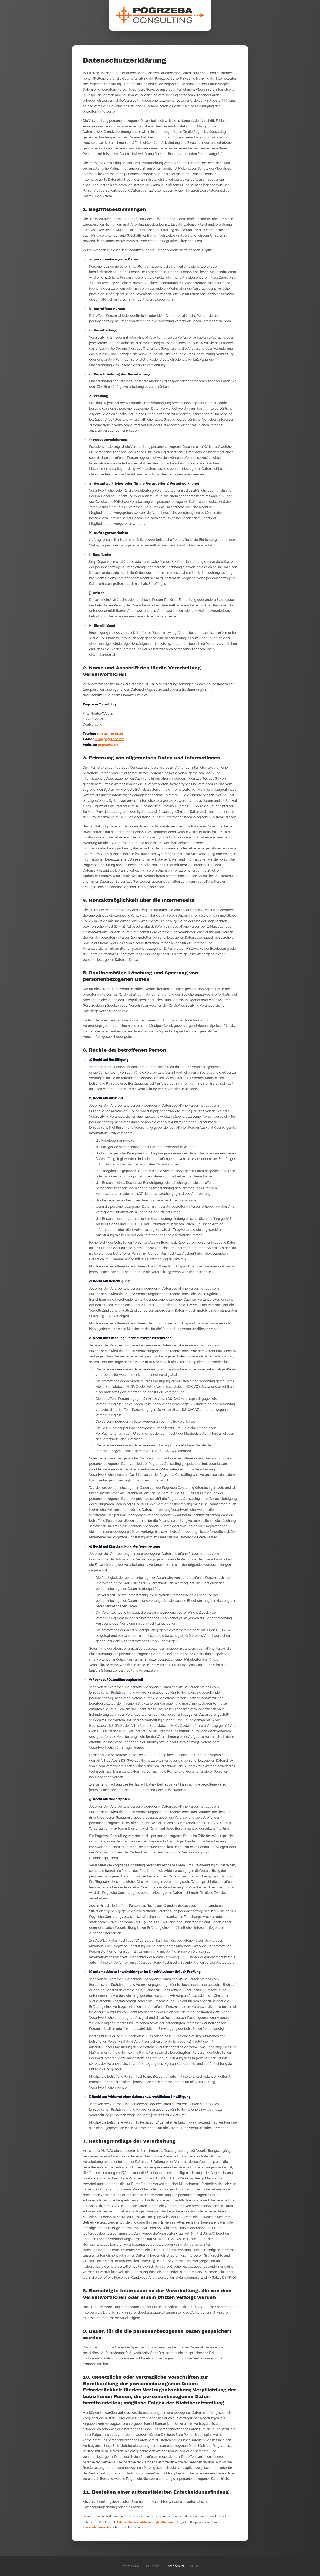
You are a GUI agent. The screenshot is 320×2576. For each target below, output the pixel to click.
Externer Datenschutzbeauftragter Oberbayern (146, 2522)
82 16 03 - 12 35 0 (110, 734)
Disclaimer (152, 2566)
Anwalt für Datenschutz (98, 2527)
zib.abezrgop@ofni (109, 739)
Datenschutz (175, 2566)
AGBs (194, 2566)
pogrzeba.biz (108, 745)
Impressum (130, 2566)
